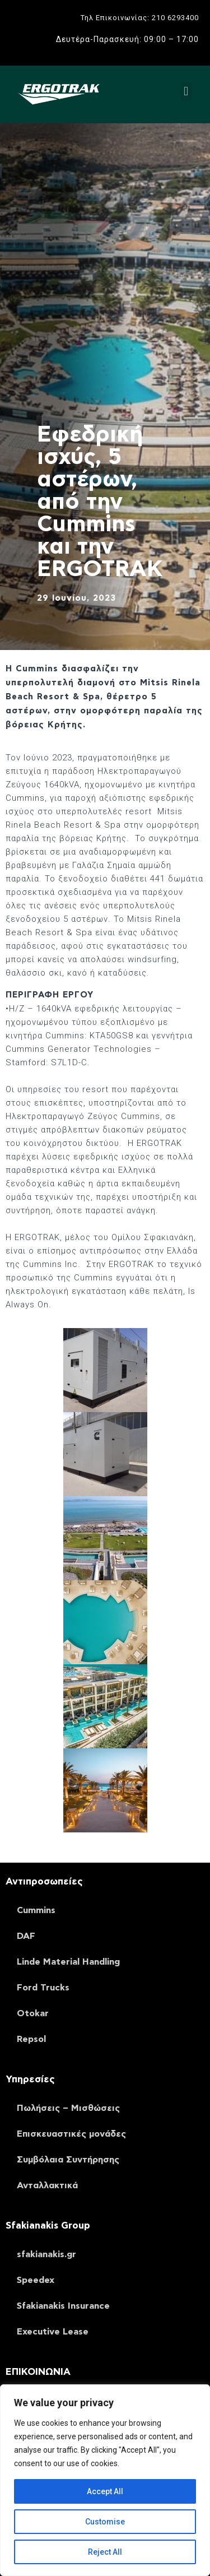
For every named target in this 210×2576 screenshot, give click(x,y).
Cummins (36, 1910)
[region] (105, 2480)
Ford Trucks (43, 1987)
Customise (105, 2521)
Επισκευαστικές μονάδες (71, 2133)
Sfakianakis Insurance (63, 2305)
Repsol (31, 2039)
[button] (186, 91)
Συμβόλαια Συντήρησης (68, 2159)
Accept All (105, 2491)
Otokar (33, 2013)
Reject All (105, 2551)
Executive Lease (52, 2331)
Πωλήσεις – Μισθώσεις (68, 2108)
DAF (26, 1936)
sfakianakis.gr (46, 2254)
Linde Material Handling (68, 1961)
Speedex (35, 2280)
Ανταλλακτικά (47, 2185)
